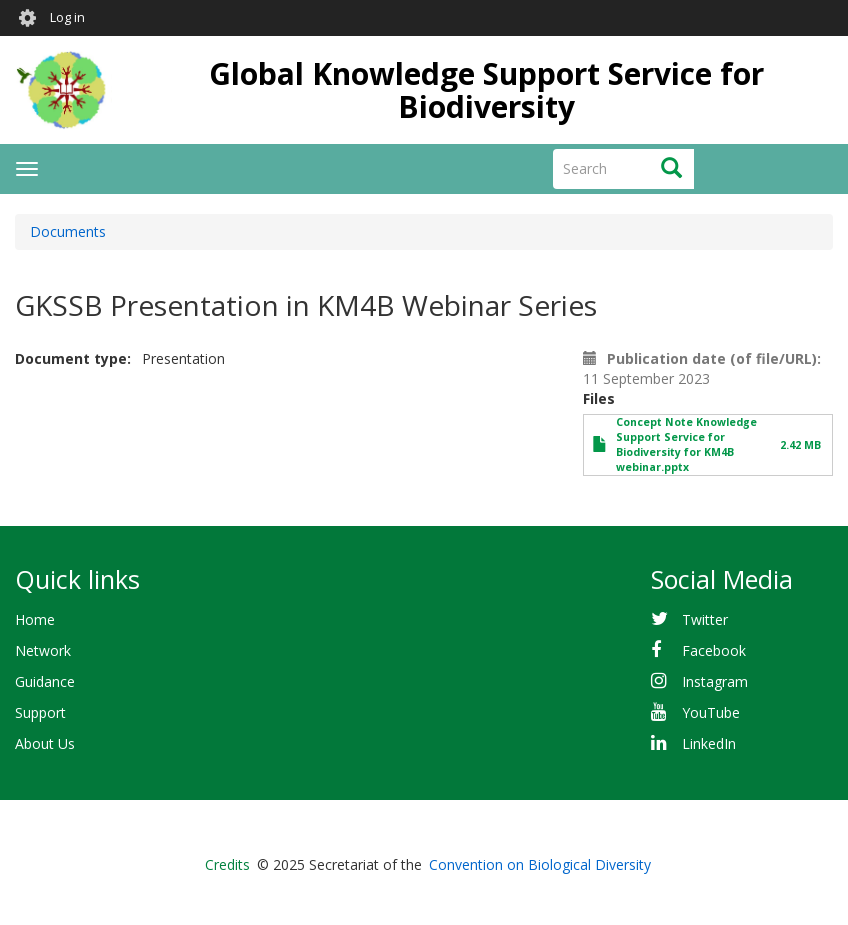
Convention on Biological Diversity (540, 864)
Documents (68, 231)
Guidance (45, 681)
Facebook (714, 650)
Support (40, 712)
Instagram (715, 681)
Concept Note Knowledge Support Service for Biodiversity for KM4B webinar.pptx (686, 444)
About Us (45, 743)
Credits (227, 864)
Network (43, 650)
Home (35, 619)
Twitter (705, 619)
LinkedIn (709, 743)
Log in (67, 17)
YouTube (711, 712)
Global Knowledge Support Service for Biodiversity (486, 90)
